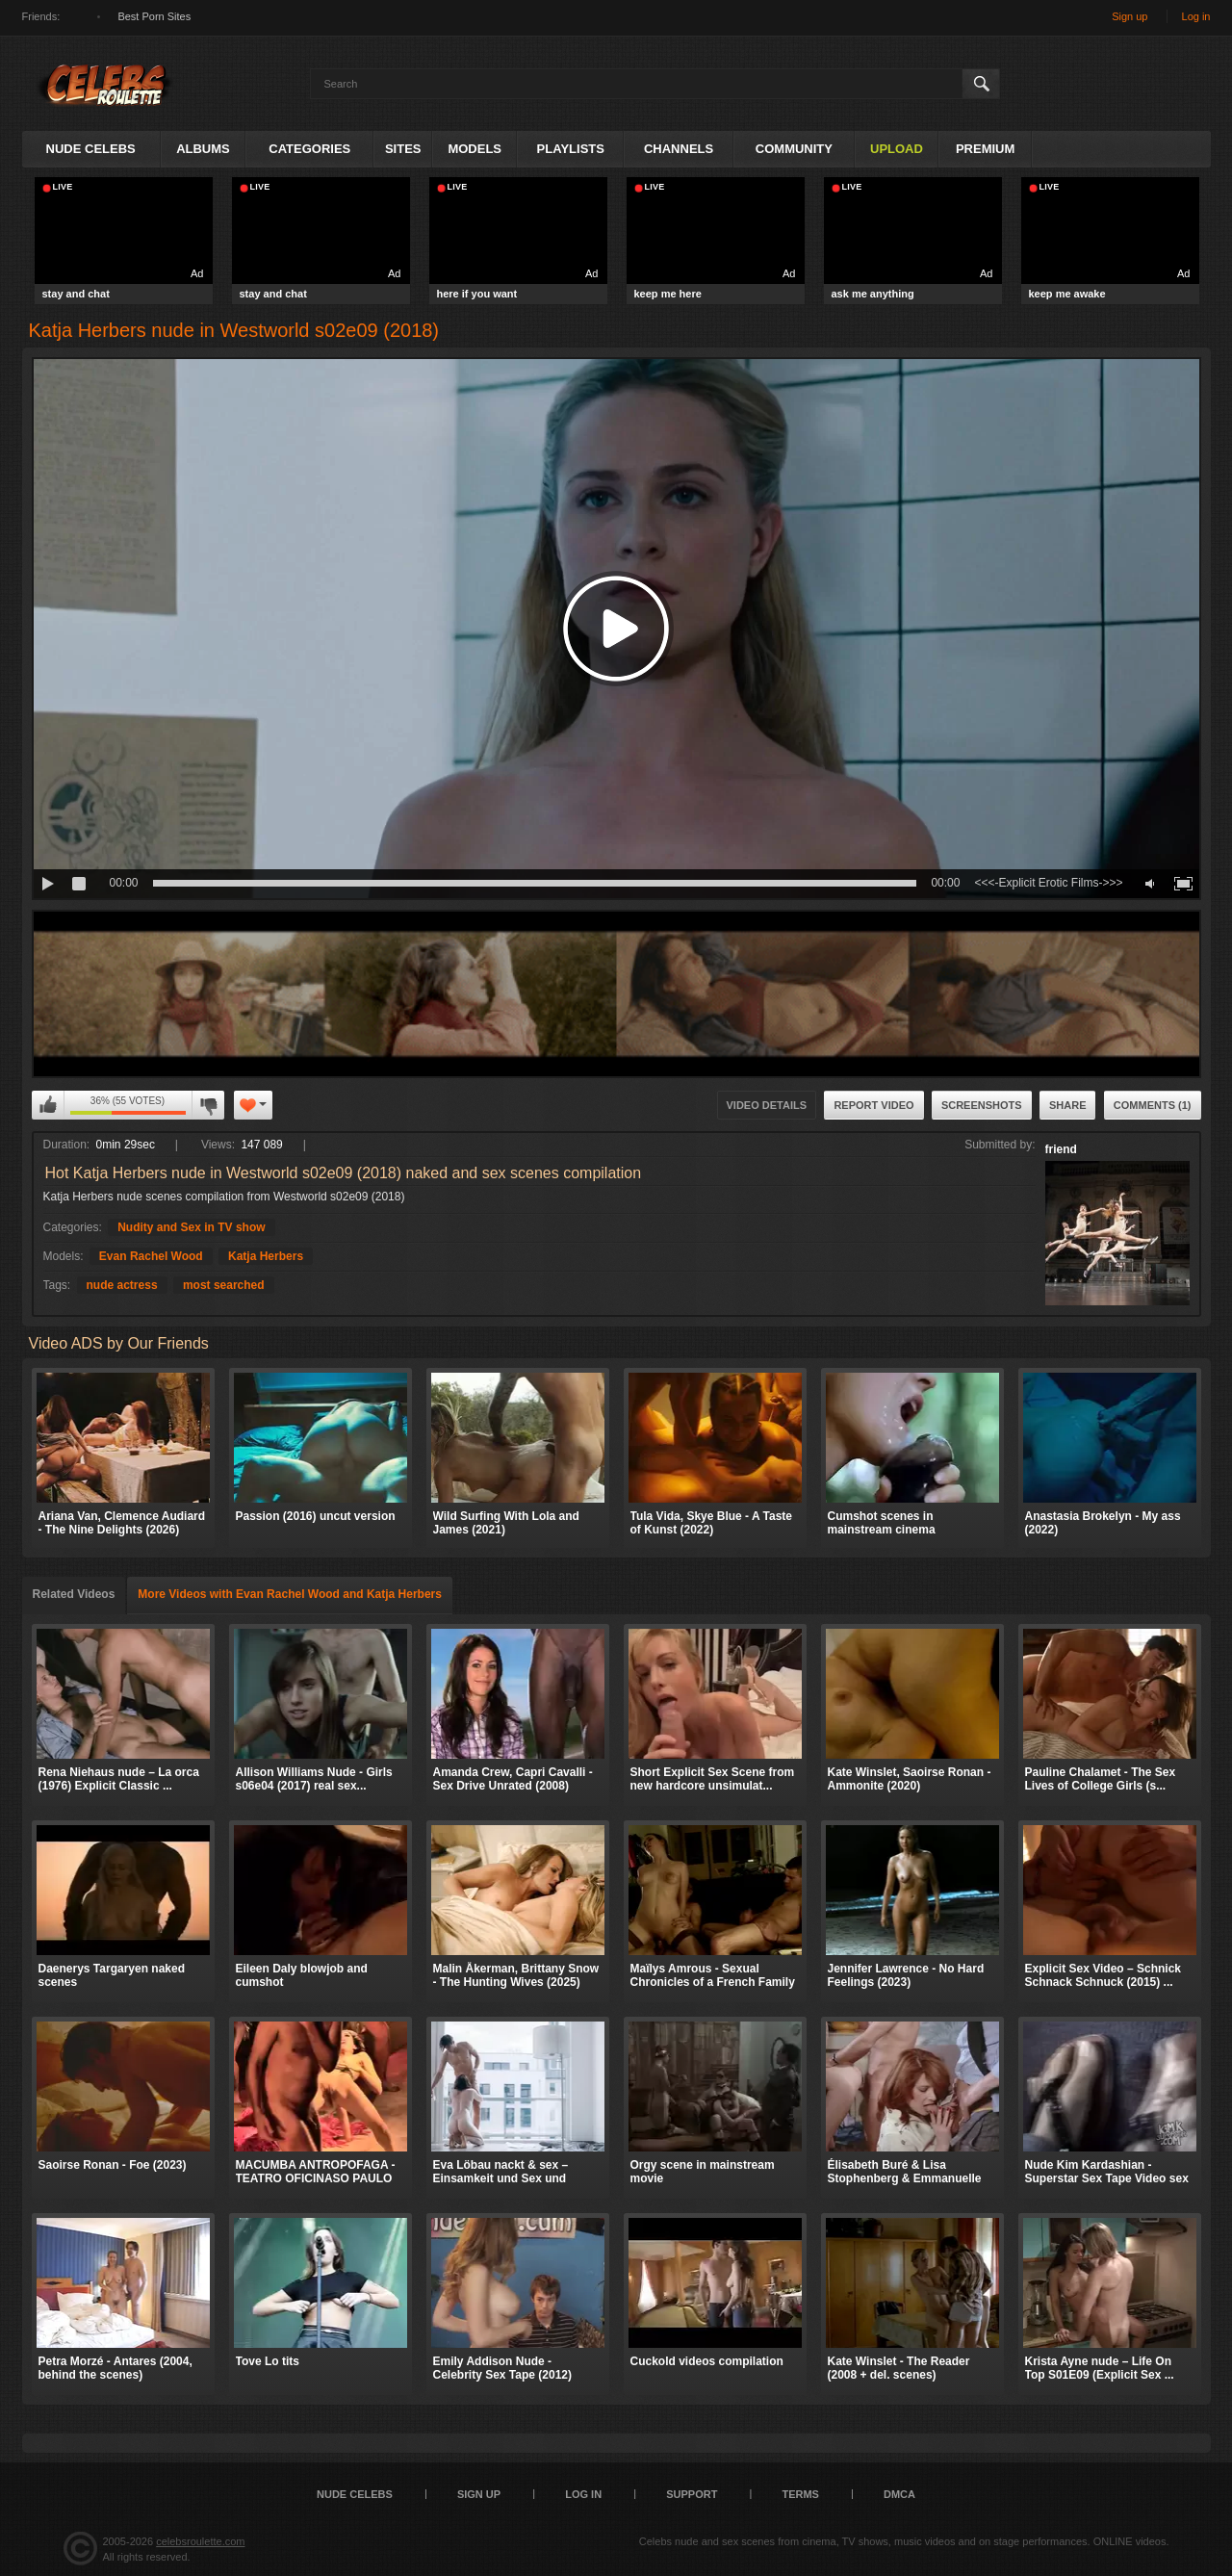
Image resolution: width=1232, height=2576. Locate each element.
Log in (1196, 16)
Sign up (1129, 16)
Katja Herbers (265, 1256)
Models (474, 149)
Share (1068, 1105)
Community (794, 149)
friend (1061, 1149)
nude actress (122, 1285)
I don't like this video (208, 1105)
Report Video (873, 1105)
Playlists (570, 149)
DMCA (899, 2494)
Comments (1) (1153, 1105)
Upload (896, 149)
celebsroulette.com (200, 2541)
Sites (403, 149)
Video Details (767, 1105)
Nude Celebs (91, 149)
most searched (224, 1285)
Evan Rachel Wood (151, 1256)
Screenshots (981, 1105)
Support (691, 2494)
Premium (985, 149)
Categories (309, 149)
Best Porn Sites (154, 16)
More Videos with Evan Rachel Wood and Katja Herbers (290, 1594)
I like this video (48, 1105)
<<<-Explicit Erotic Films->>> (1048, 882)
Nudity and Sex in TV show (191, 1227)
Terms (800, 2494)
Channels (678, 149)
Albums (203, 149)
